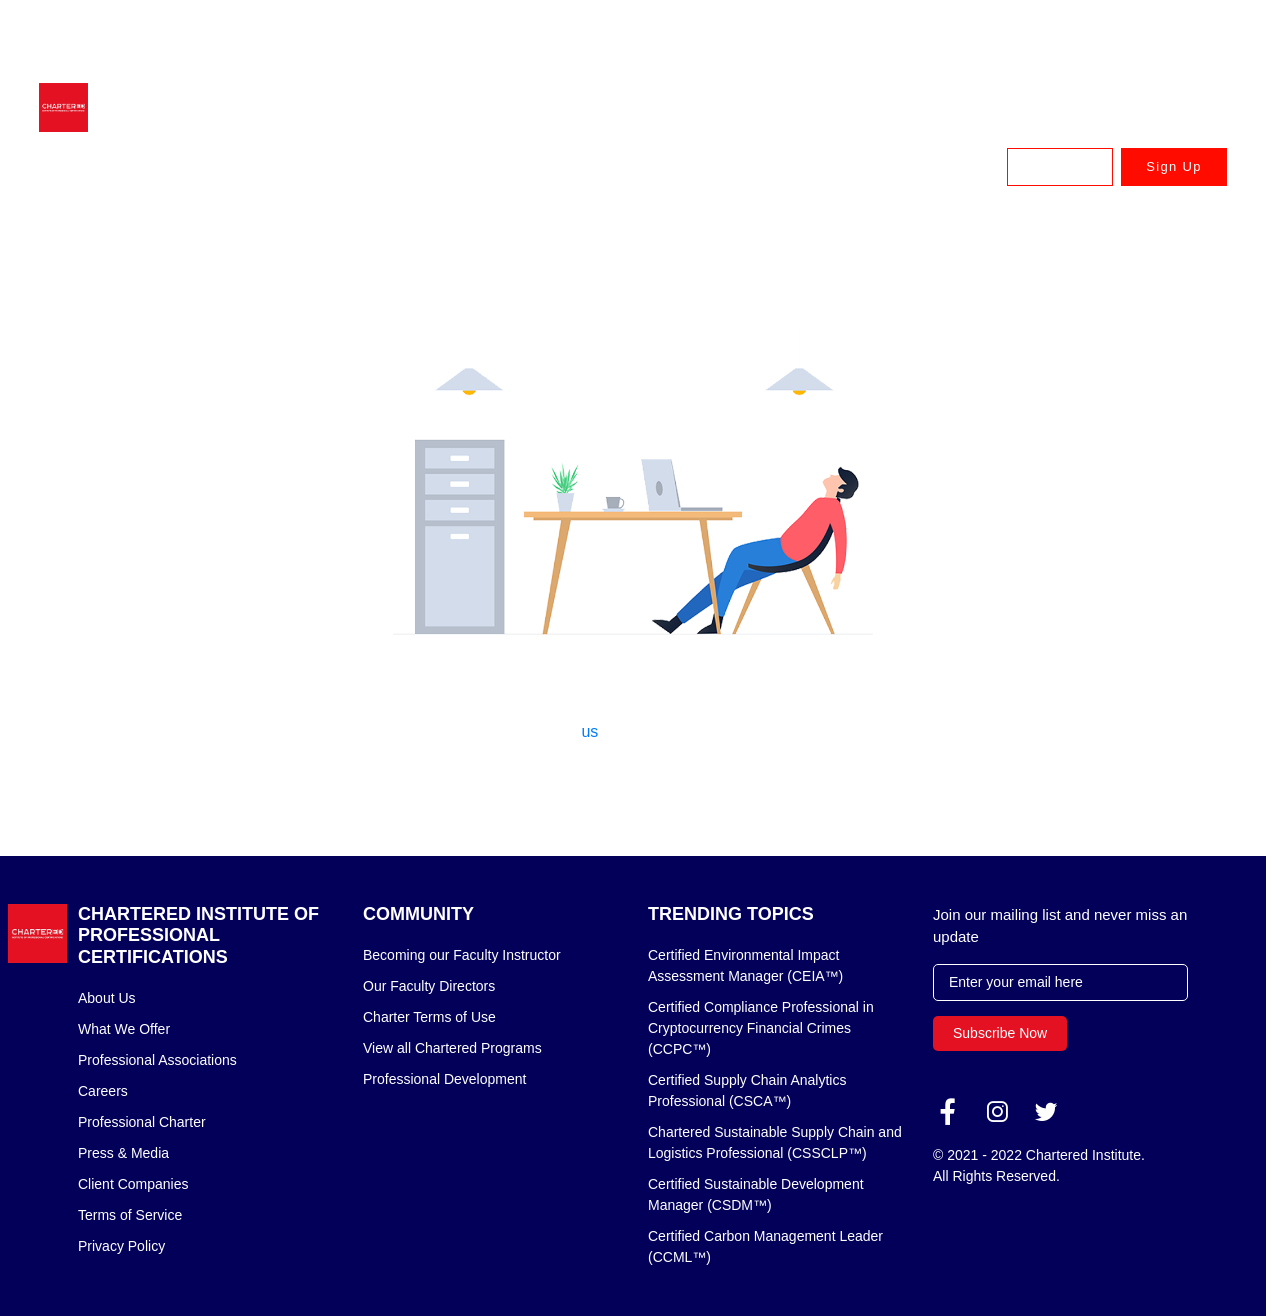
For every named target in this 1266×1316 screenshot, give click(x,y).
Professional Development (444, 1079)
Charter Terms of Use (429, 1017)
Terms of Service (130, 1215)
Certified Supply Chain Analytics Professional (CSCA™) (747, 1090)
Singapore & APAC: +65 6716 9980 (474, 34)
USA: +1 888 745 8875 (1161, 63)
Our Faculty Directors (429, 986)
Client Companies (133, 1184)
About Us (107, 998)
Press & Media (123, 1153)
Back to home (633, 784)
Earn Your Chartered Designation (523, 167)
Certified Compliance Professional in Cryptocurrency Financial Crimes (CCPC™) (761, 1028)
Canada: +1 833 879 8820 (1151, 34)
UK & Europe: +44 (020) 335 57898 (958, 34)
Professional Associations (157, 1060)
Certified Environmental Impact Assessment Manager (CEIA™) (745, 965)
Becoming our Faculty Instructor (462, 955)
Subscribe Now (1000, 1033)
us (589, 731)
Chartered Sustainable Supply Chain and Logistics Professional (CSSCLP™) (775, 1142)
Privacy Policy (121, 1246)
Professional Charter (142, 1122)
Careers (103, 1091)
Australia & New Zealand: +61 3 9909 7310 (716, 34)
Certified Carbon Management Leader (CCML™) (765, 1246)
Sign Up (1173, 166)
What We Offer (124, 1029)
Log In (1060, 166)
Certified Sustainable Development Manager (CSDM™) (756, 1194)
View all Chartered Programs (452, 1048)
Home (99, 233)
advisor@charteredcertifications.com (221, 34)
